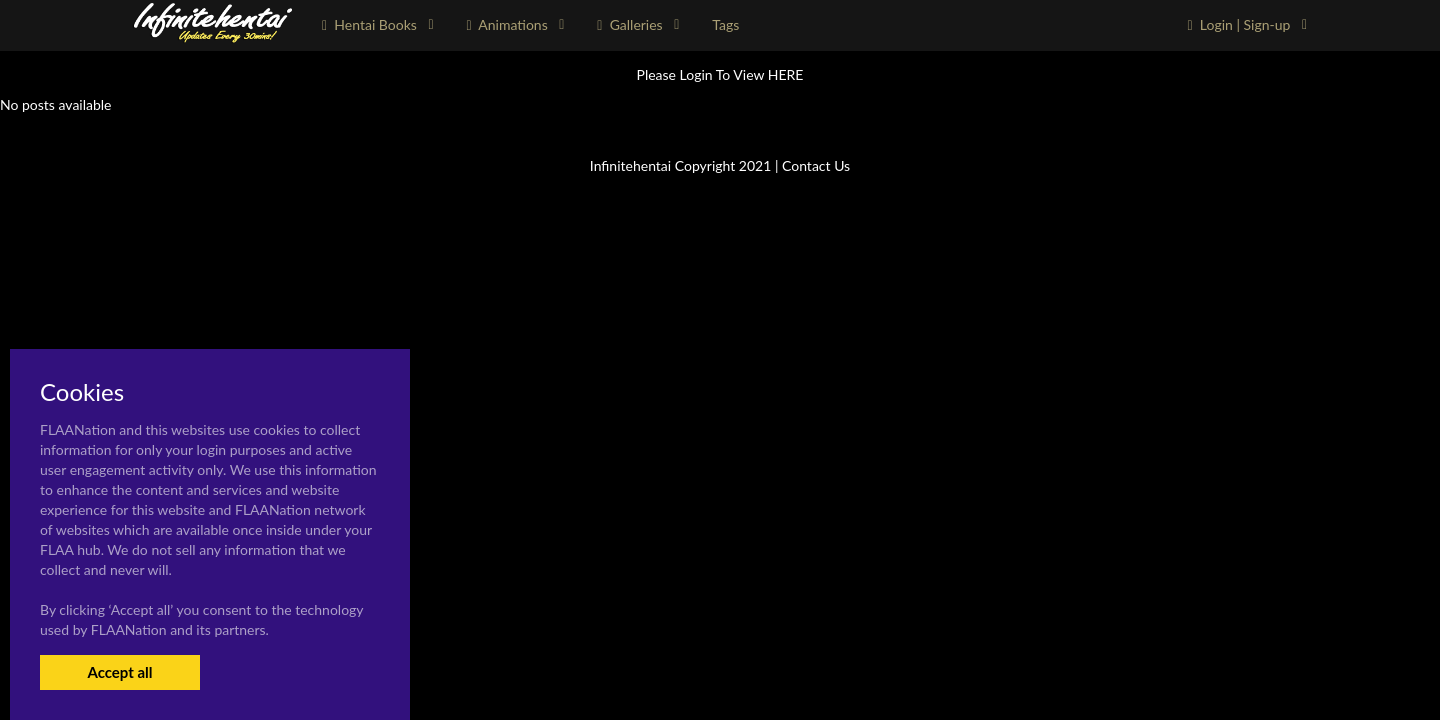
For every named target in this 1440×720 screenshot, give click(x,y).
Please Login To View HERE (720, 74)
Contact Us (816, 165)
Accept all (119, 672)
